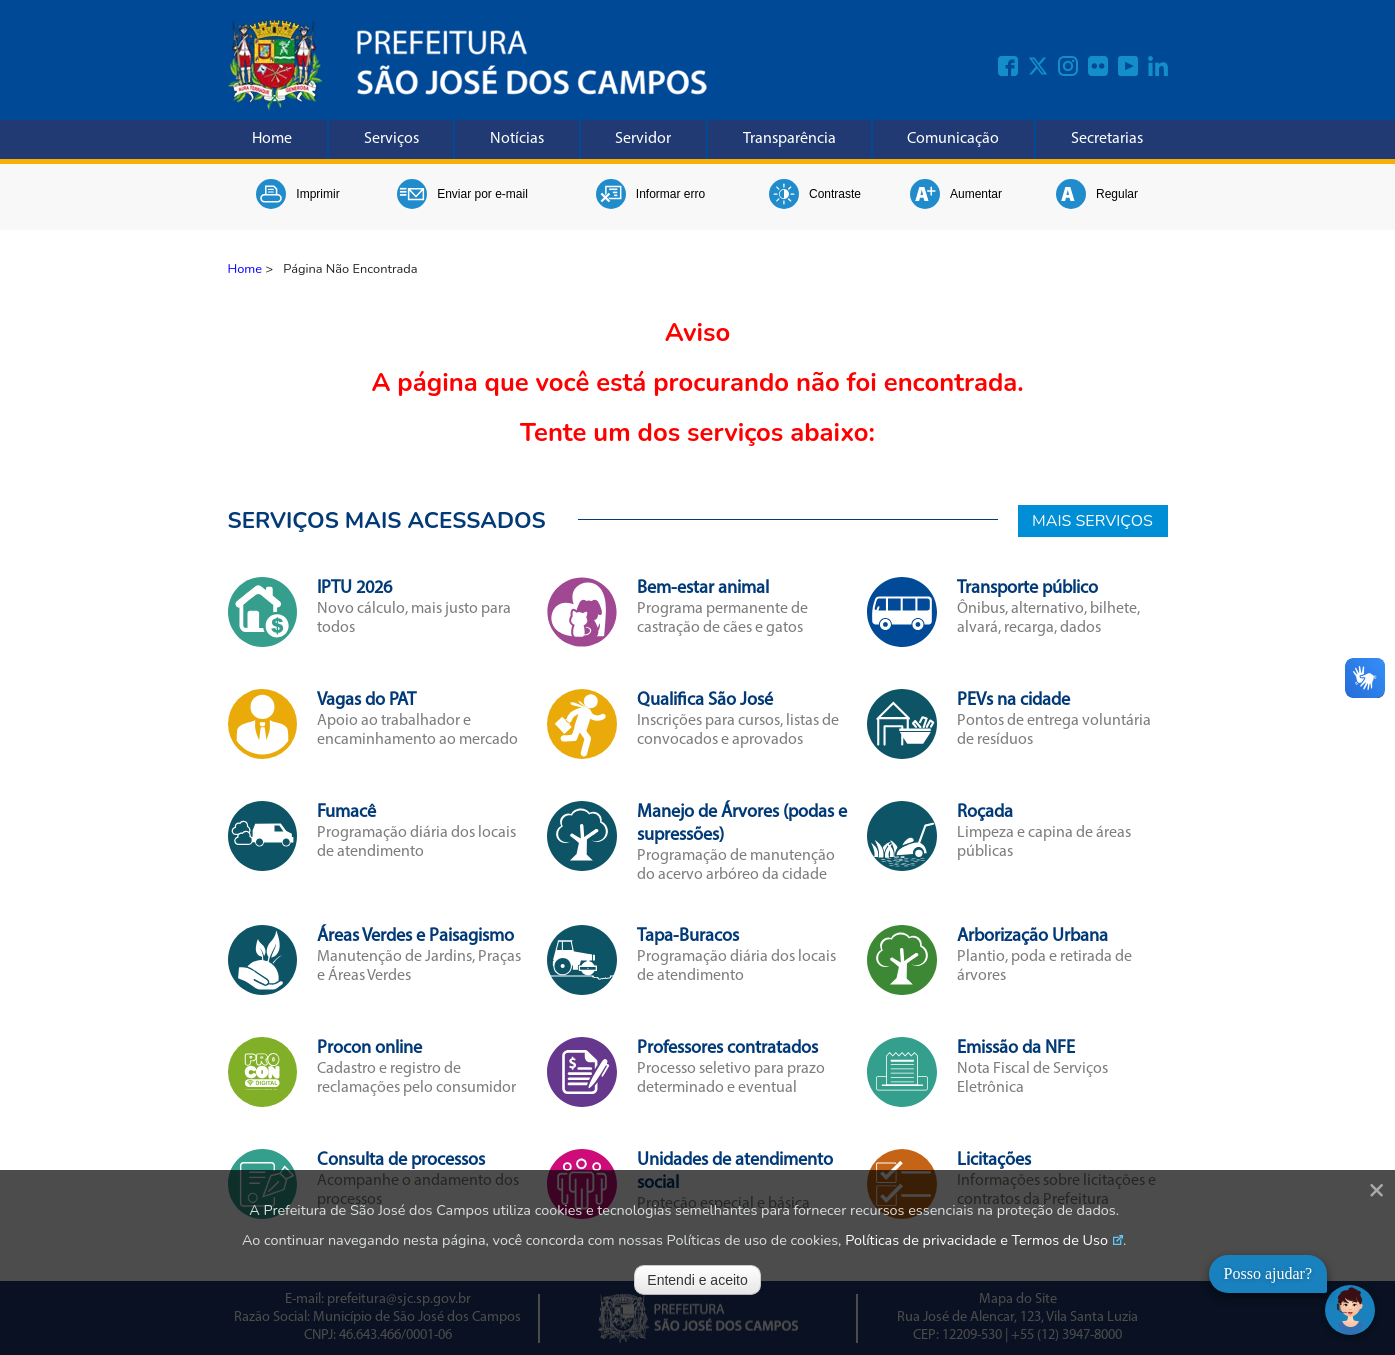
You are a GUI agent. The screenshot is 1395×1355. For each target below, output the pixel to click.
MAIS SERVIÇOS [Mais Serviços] (1092, 521)
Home (272, 139)
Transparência (789, 139)
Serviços (391, 139)
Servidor (643, 139)
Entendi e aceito (697, 1280)
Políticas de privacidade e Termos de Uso (976, 1240)
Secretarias (1107, 139)
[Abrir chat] (1350, 1310)
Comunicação (953, 139)
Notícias (517, 139)
